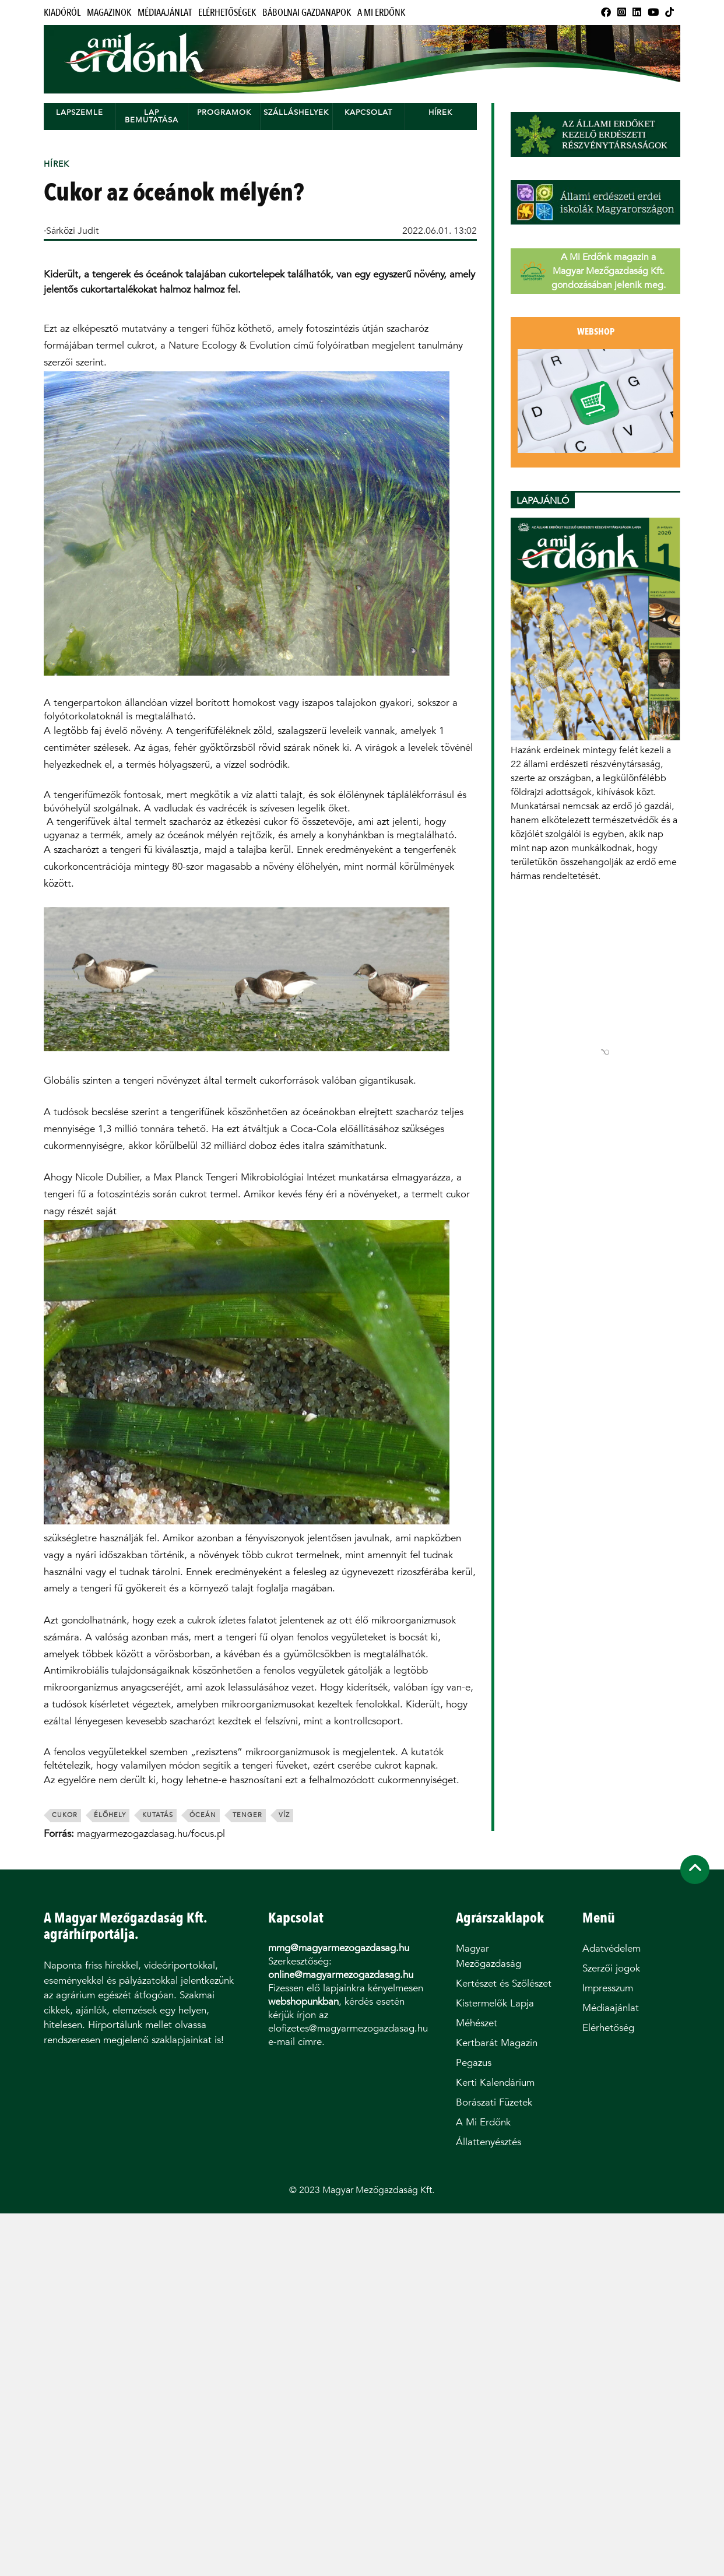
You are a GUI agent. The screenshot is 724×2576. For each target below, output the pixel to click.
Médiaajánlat (165, 12)
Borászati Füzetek (494, 2102)
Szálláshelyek (296, 112)
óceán (202, 1815)
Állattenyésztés (488, 2142)
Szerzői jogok (611, 1968)
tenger (247, 1815)
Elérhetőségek (227, 12)
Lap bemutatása (151, 116)
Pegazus (473, 2062)
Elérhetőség (608, 2027)
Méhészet (476, 2023)
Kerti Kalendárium (495, 2082)
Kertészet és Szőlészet (503, 1983)
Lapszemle (79, 112)
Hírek (440, 112)
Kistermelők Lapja (495, 2003)
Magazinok (109, 12)
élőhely (110, 1815)
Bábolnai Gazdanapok (306, 12)
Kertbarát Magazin (496, 2043)
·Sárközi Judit (71, 230)
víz (284, 1815)
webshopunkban (303, 2001)
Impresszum (607, 1988)
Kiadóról (62, 12)
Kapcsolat (368, 112)
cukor (65, 1815)
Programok (224, 112)
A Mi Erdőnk (381, 12)
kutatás (157, 1815)
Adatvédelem (611, 1948)
